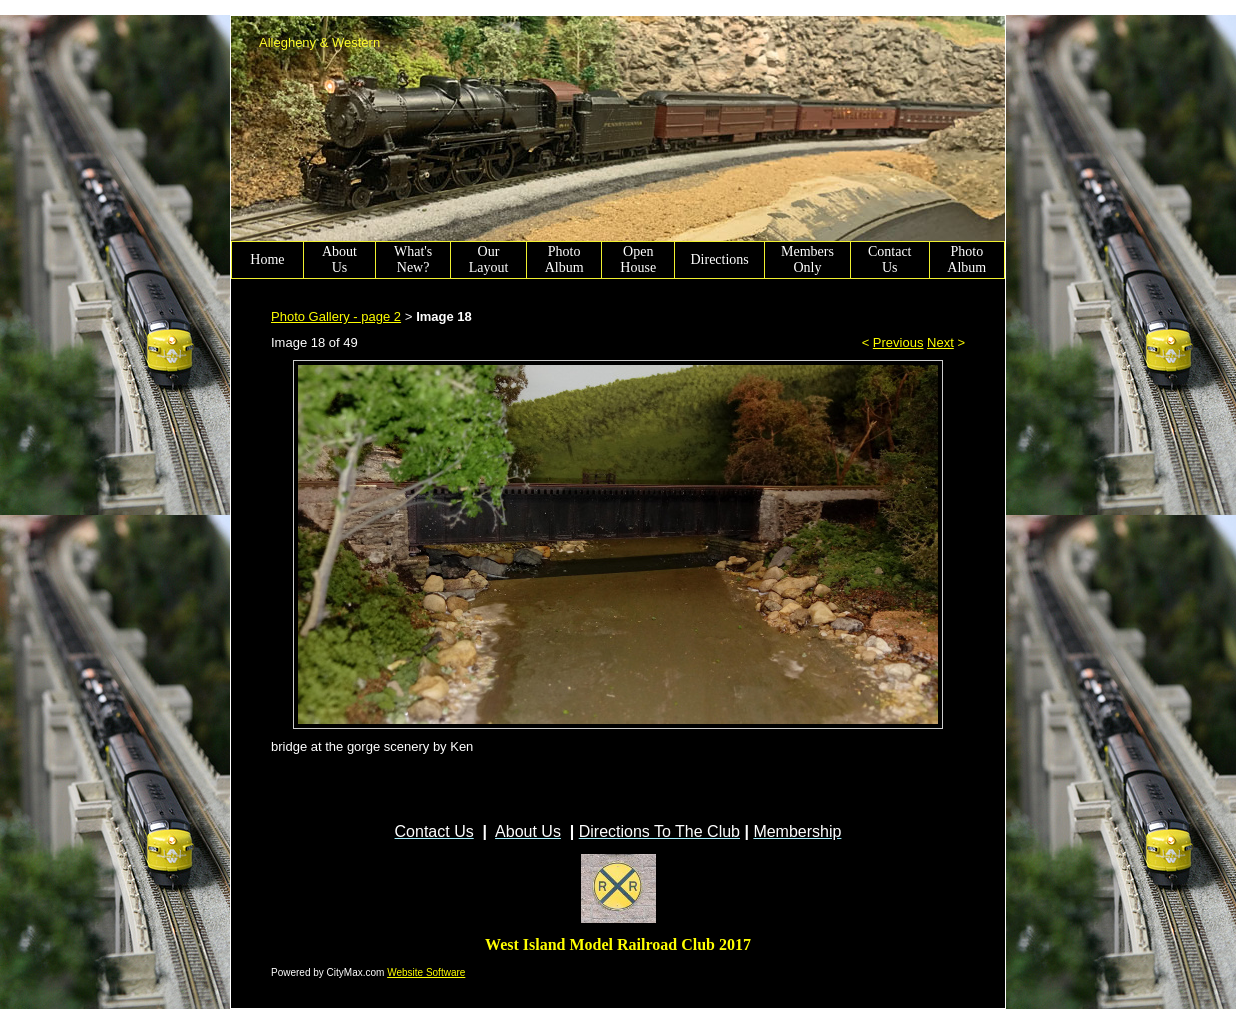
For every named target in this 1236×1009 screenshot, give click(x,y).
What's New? (413, 259)
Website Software (426, 972)
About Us (339, 259)
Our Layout (489, 259)
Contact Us (890, 259)
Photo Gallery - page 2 (336, 316)
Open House (638, 259)
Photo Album (564, 259)
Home (267, 259)
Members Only (807, 259)
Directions (719, 259)
